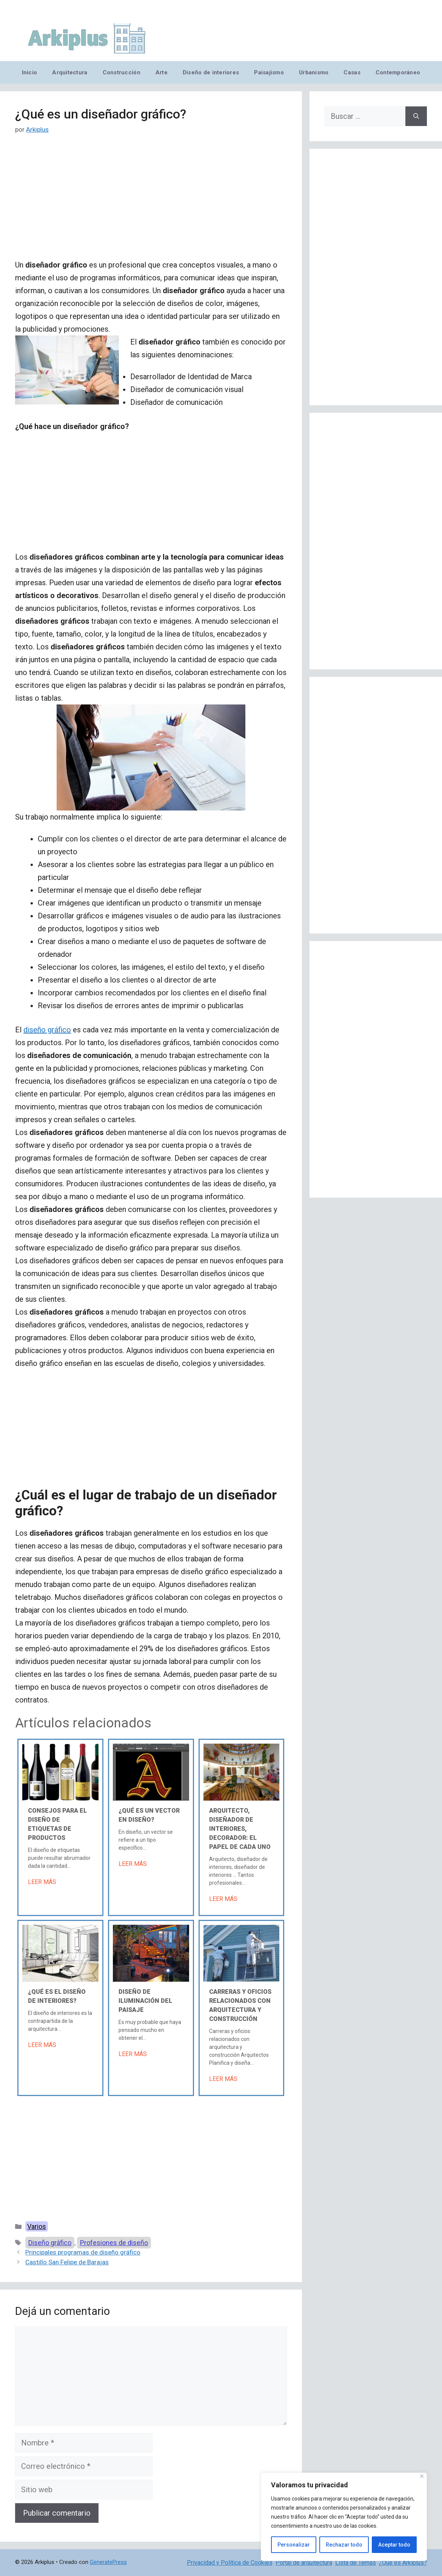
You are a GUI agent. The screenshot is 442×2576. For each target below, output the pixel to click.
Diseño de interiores (211, 72)
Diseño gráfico (49, 2243)
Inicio (29, 72)
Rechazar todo (344, 2545)
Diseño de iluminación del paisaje (145, 2000)
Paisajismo (269, 72)
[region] (344, 2517)
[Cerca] (422, 2476)
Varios (36, 2226)
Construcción (121, 72)
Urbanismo (313, 72)
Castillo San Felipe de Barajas (67, 2262)
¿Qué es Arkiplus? (403, 2562)
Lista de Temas (355, 2562)
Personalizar (293, 2545)
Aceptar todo (394, 2545)
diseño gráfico (47, 1029)
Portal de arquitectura (304, 2562)
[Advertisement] (151, 202)
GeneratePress (108, 2562)
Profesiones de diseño (114, 2243)
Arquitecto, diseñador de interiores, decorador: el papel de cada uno (240, 1828)
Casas (351, 72)
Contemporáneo (398, 72)
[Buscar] (416, 116)
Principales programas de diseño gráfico (82, 2252)
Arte (162, 72)
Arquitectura (69, 72)
